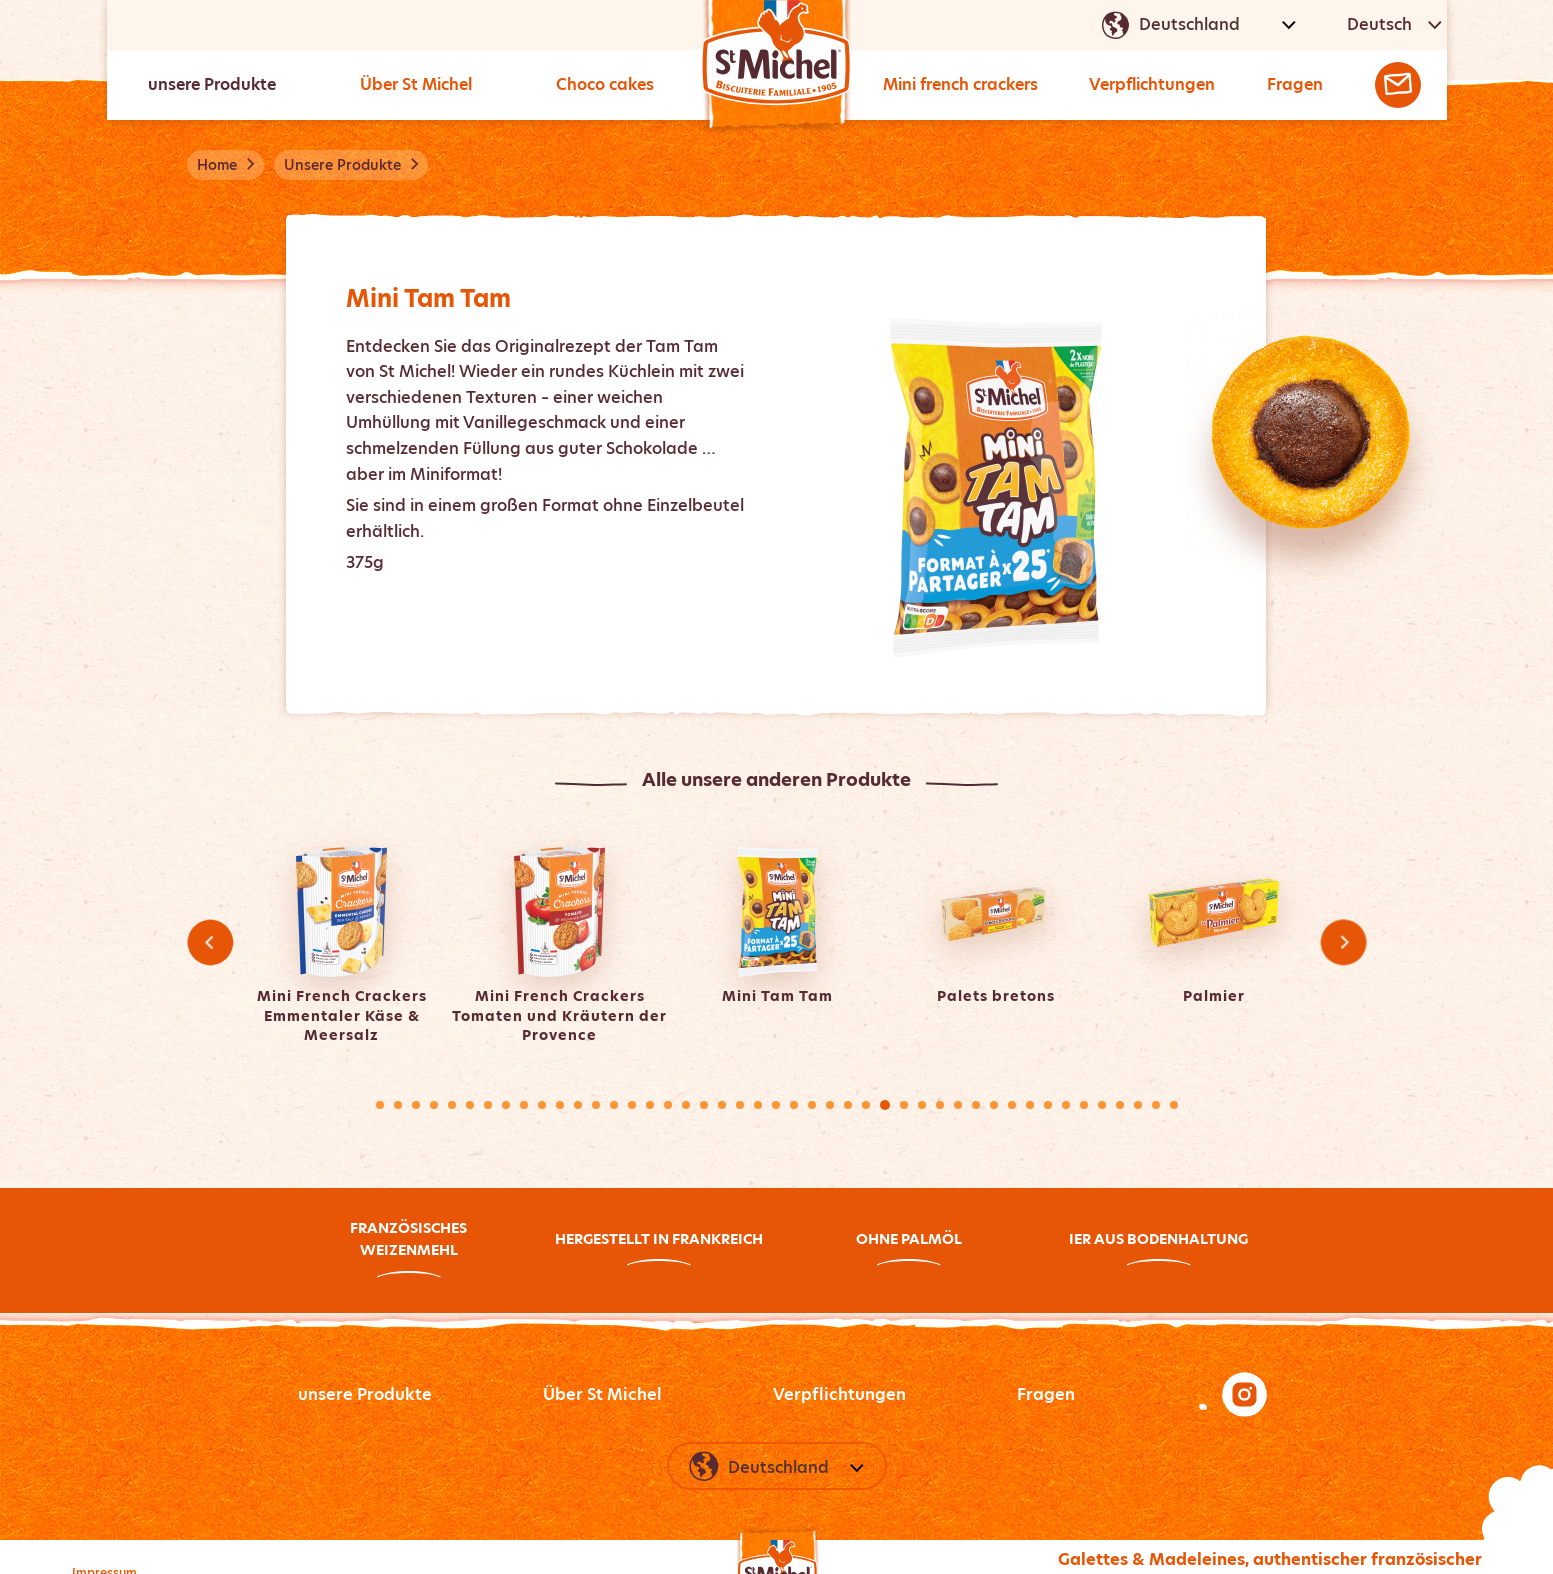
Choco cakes (606, 84)
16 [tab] (650, 1105)
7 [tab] (488, 1105)
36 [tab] (1012, 1105)
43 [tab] (1138, 1105)
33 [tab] (958, 1105)
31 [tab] (922, 1105)
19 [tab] (704, 1105)
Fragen (1302, 84)
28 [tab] (866, 1105)
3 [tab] (416, 1105)
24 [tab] (794, 1105)
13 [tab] (596, 1105)
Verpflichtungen (1160, 84)
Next (1343, 943)
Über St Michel (417, 84)
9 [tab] (524, 1105)
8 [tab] (506, 1105)
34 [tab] (976, 1105)
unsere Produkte (213, 84)
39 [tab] (1066, 1105)
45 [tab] (1174, 1105)
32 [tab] (940, 1105)
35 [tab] (994, 1105)
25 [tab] (812, 1105)
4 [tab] (434, 1105)
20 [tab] (722, 1105)
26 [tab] (830, 1105)
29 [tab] (885, 1105)
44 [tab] (1156, 1105)
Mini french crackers (964, 84)
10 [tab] (542, 1105)
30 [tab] (904, 1105)
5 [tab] (452, 1105)
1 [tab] (380, 1105)
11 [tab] (560, 1105)
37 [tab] (1030, 1105)
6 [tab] (470, 1105)
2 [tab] (398, 1105)
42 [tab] (1120, 1105)
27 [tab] (848, 1105)
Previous (209, 943)
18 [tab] (686, 1105)
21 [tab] (740, 1105)
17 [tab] (668, 1105)
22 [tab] (758, 1105)
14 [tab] (614, 1105)
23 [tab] (776, 1105)
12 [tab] (578, 1105)
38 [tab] (1048, 1105)
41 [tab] (1102, 1105)
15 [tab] (632, 1105)
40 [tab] (1084, 1105)
